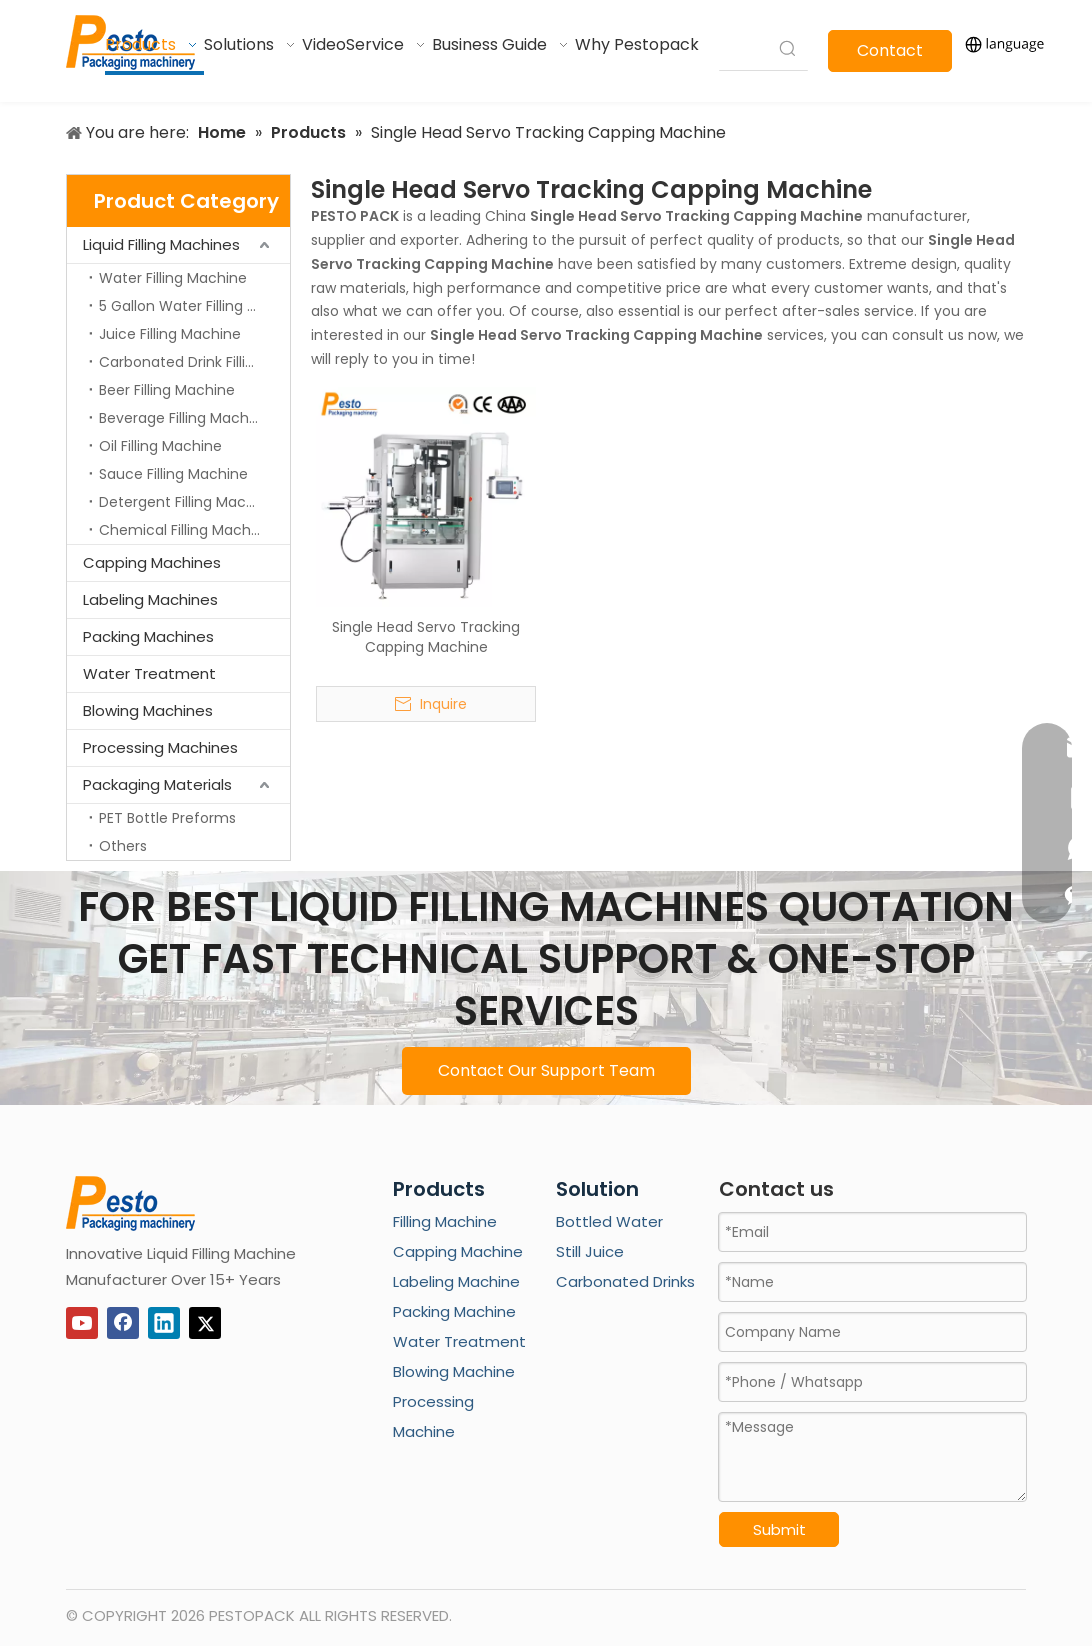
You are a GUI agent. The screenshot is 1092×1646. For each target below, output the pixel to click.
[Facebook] (123, 1323)
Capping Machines (152, 562)
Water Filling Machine (173, 278)
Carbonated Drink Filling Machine (194, 362)
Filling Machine (445, 1221)
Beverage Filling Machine (184, 418)
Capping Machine (458, 1251)
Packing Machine (454, 1311)
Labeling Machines (150, 599)
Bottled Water (609, 1221)
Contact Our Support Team (546, 1070)
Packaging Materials (157, 784)
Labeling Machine (456, 1281)
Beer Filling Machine (167, 390)
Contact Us (890, 55)
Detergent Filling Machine (187, 502)
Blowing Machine (454, 1371)
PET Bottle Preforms (167, 818)
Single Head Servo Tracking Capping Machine (426, 637)
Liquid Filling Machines (161, 244)
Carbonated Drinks (625, 1281)
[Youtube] (82, 1323)
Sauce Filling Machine (173, 474)
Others (123, 846)
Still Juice (590, 1251)
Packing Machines (148, 636)
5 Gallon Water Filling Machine (194, 306)
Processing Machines (160, 747)
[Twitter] (205, 1323)
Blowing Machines (148, 710)
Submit (779, 1529)
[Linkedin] (164, 1323)
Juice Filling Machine (170, 334)
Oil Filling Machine (160, 446)
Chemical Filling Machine (185, 530)
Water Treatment (149, 673)
